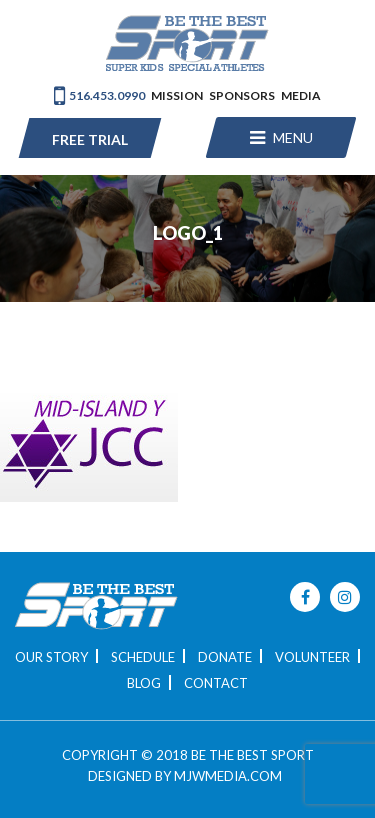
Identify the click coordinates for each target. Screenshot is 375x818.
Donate (225, 657)
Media (301, 95)
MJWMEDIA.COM (228, 776)
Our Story (51, 657)
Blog (144, 683)
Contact (216, 683)
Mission (177, 95)
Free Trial (90, 139)
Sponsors (242, 95)
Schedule (143, 657)
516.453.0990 (99, 95)
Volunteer (312, 657)
